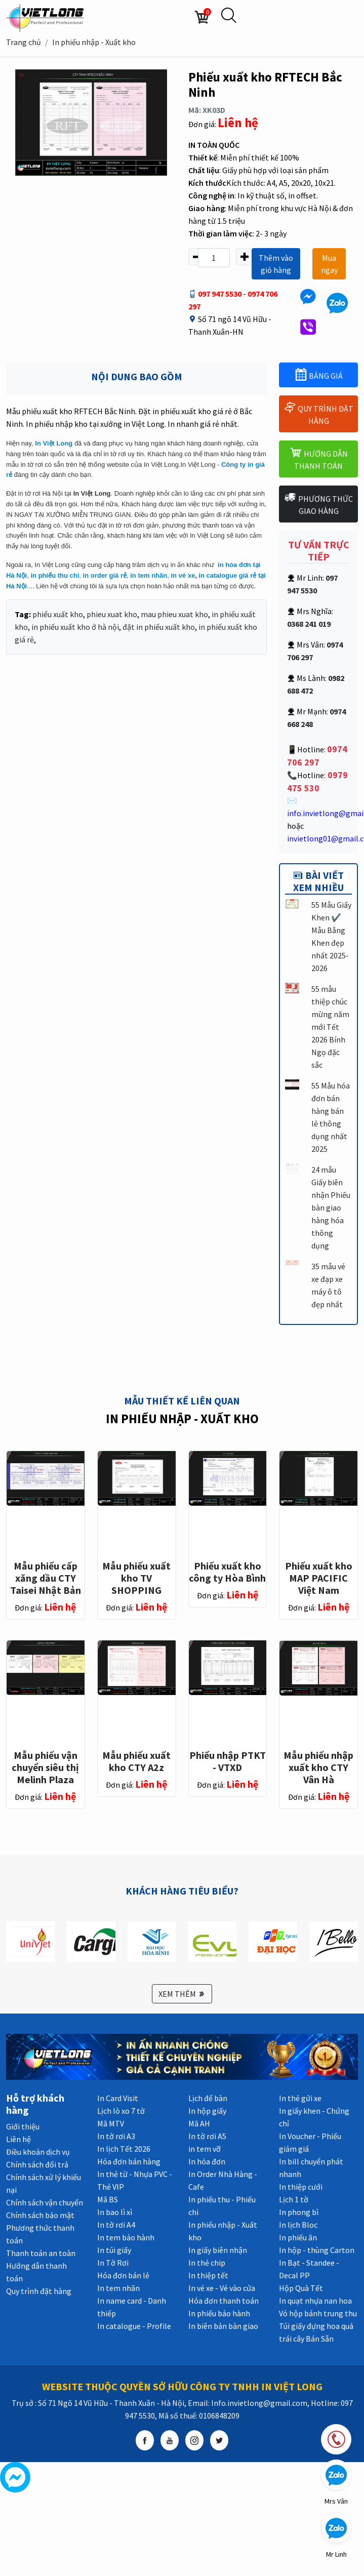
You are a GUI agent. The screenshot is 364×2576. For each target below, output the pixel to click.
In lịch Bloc (298, 2225)
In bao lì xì (114, 2212)
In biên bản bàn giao (223, 2326)
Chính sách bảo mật (40, 2215)
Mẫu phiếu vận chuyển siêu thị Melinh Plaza (45, 1767)
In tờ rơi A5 (207, 2136)
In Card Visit (117, 2098)
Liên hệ (18, 2139)
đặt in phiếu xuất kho (159, 627)
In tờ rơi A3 (116, 2136)
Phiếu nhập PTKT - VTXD (227, 1761)
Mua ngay (329, 264)
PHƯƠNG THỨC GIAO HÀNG (318, 503)
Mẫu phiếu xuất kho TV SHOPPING (136, 1577)
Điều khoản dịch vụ (38, 2152)
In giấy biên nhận (217, 2250)
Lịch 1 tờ (293, 2199)
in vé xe (183, 575)
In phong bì (298, 2212)
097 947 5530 (219, 294)
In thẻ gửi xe (300, 2098)
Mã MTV (110, 2123)
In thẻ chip (206, 2263)
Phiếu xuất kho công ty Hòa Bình (227, 1571)
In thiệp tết (208, 2275)
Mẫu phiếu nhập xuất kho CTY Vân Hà (318, 1767)
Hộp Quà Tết (301, 2288)
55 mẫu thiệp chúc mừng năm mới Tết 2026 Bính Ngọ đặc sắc (330, 1027)
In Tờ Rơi (113, 2263)
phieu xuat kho (112, 614)
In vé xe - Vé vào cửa (221, 2288)
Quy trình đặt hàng (38, 2291)
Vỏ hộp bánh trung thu (318, 2313)
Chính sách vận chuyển (44, 2202)
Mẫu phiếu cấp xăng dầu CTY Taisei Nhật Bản (45, 1577)
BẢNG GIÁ (319, 374)
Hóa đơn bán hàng (128, 2161)
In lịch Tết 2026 (123, 2149)
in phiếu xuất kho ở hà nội (75, 627)
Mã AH (199, 2123)
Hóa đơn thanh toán (223, 2301)
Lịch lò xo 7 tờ (121, 2111)
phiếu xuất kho (57, 614)
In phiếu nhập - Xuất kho (94, 42)
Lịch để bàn (207, 2098)
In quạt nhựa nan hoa (315, 2301)
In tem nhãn (118, 2288)
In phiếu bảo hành (219, 2313)
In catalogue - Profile (134, 2326)
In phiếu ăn (298, 2237)
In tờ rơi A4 (116, 2225)
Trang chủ (23, 42)
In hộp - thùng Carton (316, 2250)
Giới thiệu (22, 2126)
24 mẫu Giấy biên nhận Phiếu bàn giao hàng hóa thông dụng (330, 1207)
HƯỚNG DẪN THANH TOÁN (319, 458)
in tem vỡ (204, 2149)
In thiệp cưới (300, 2187)
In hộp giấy (207, 2111)
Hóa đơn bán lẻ (123, 2275)
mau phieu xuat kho (174, 614)
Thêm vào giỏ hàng (276, 264)
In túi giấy (114, 2250)
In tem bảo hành (125, 2237)
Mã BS (107, 2199)
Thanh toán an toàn (40, 2253)
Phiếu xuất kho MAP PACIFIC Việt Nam (318, 1577)
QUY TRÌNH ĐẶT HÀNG (318, 413)
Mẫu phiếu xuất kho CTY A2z (136, 1761)
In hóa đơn (206, 2161)
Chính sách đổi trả (37, 2164)
